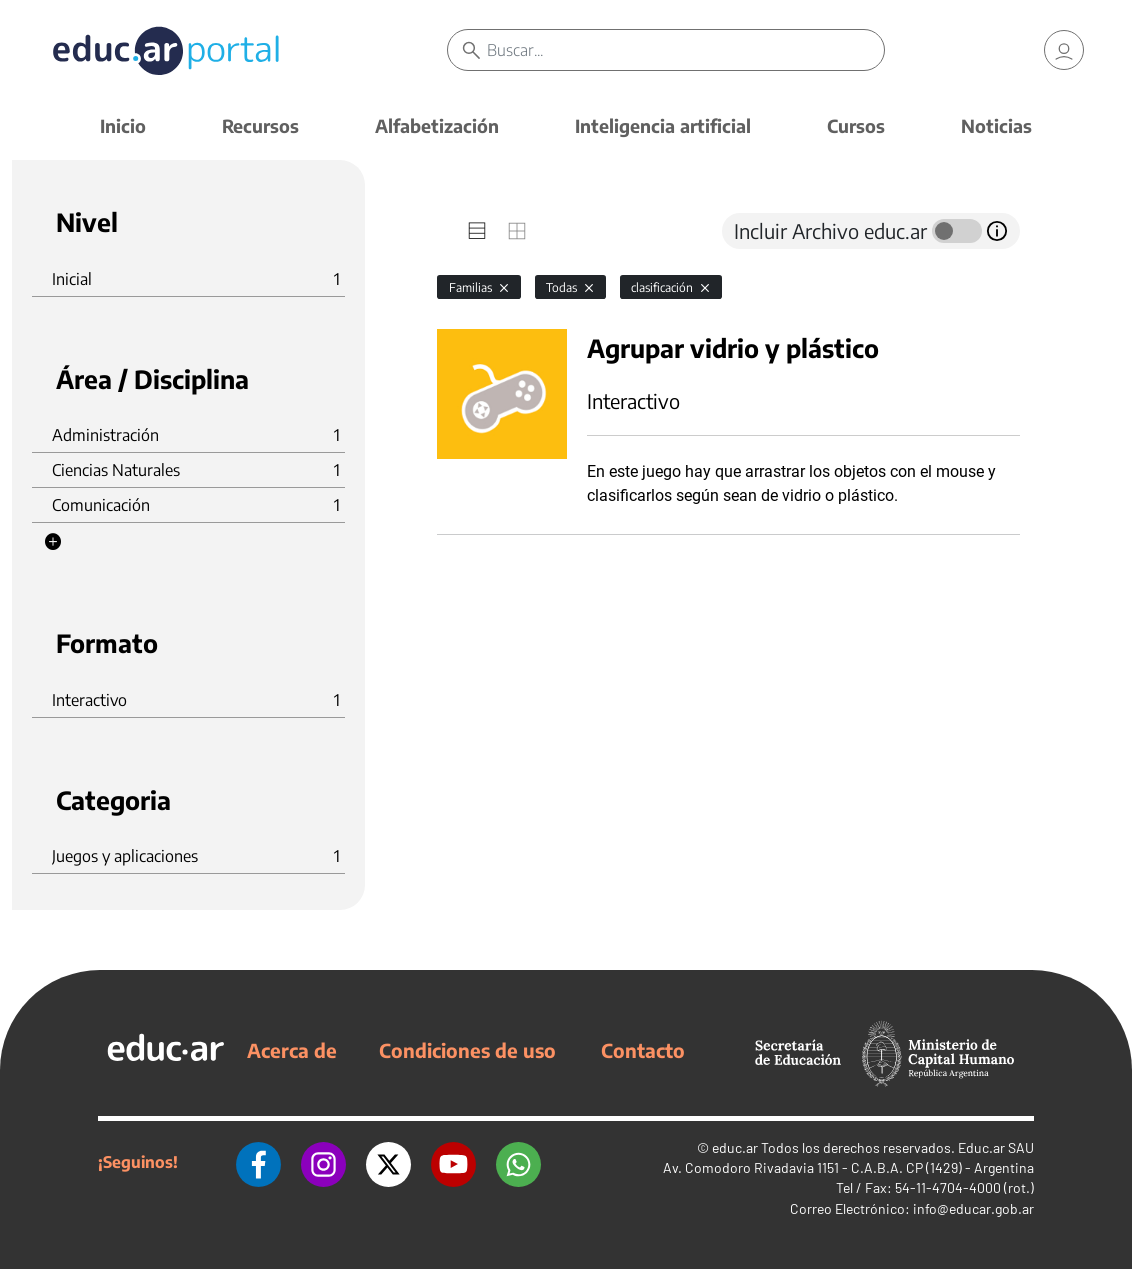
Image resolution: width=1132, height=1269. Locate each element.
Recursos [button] (260, 125)
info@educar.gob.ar (973, 1208)
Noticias (996, 125)
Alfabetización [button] (437, 125)
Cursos (856, 125)
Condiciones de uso (467, 1050)
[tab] (477, 231)
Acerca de (292, 1050)
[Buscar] (685, 50)
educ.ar (735, 1147)
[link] (1064, 50)
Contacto (643, 1050)
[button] (53, 542)
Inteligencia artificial (663, 125)
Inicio (123, 125)
